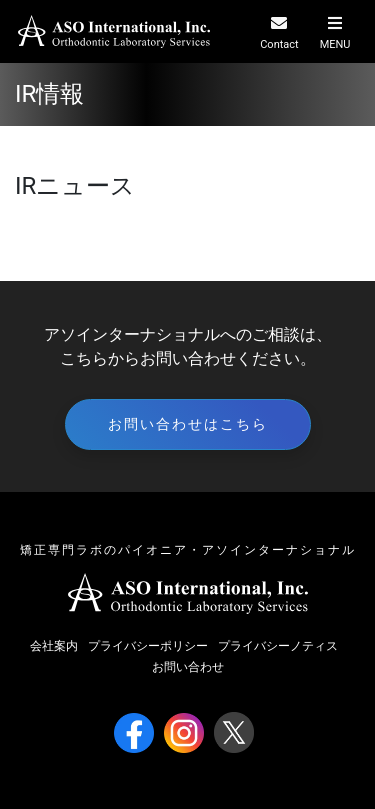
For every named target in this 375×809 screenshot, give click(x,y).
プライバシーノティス (278, 646)
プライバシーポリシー (148, 646)
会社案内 (54, 646)
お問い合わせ (188, 667)
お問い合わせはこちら (188, 424)
